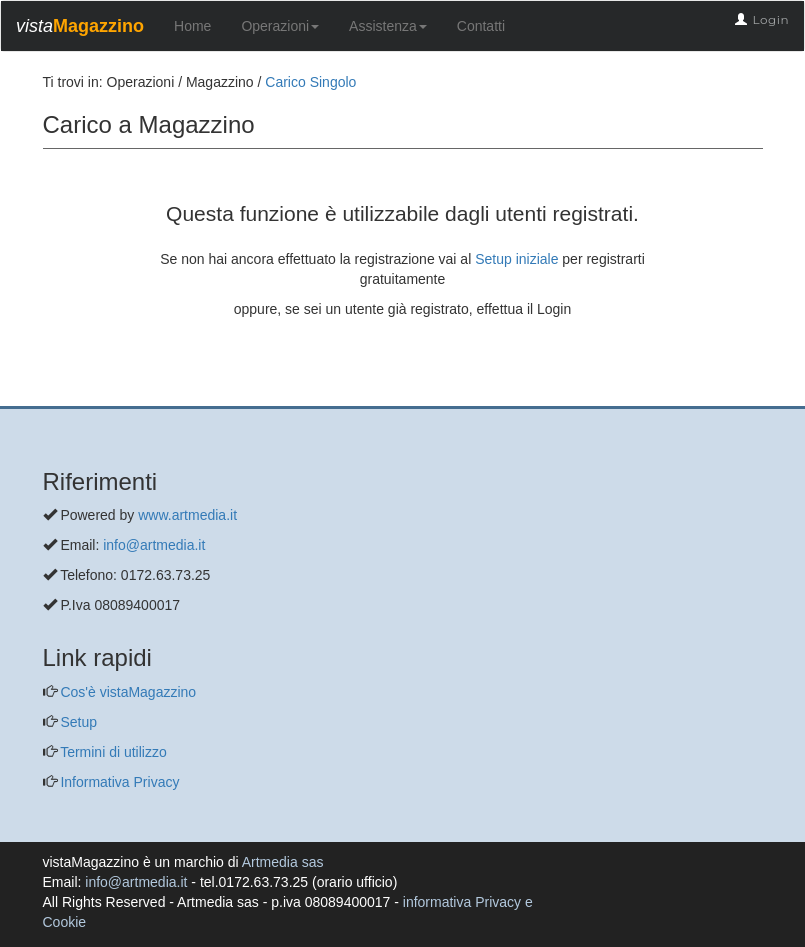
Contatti (481, 26)
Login (770, 19)
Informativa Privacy (118, 782)
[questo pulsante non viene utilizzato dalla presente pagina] (58, 396)
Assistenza (388, 26)
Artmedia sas (283, 862)
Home (192, 26)
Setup (77, 722)
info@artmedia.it (154, 545)
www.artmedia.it (187, 515)
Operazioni (280, 26)
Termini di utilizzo (112, 752)
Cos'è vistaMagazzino (127, 692)
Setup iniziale (516, 259)
